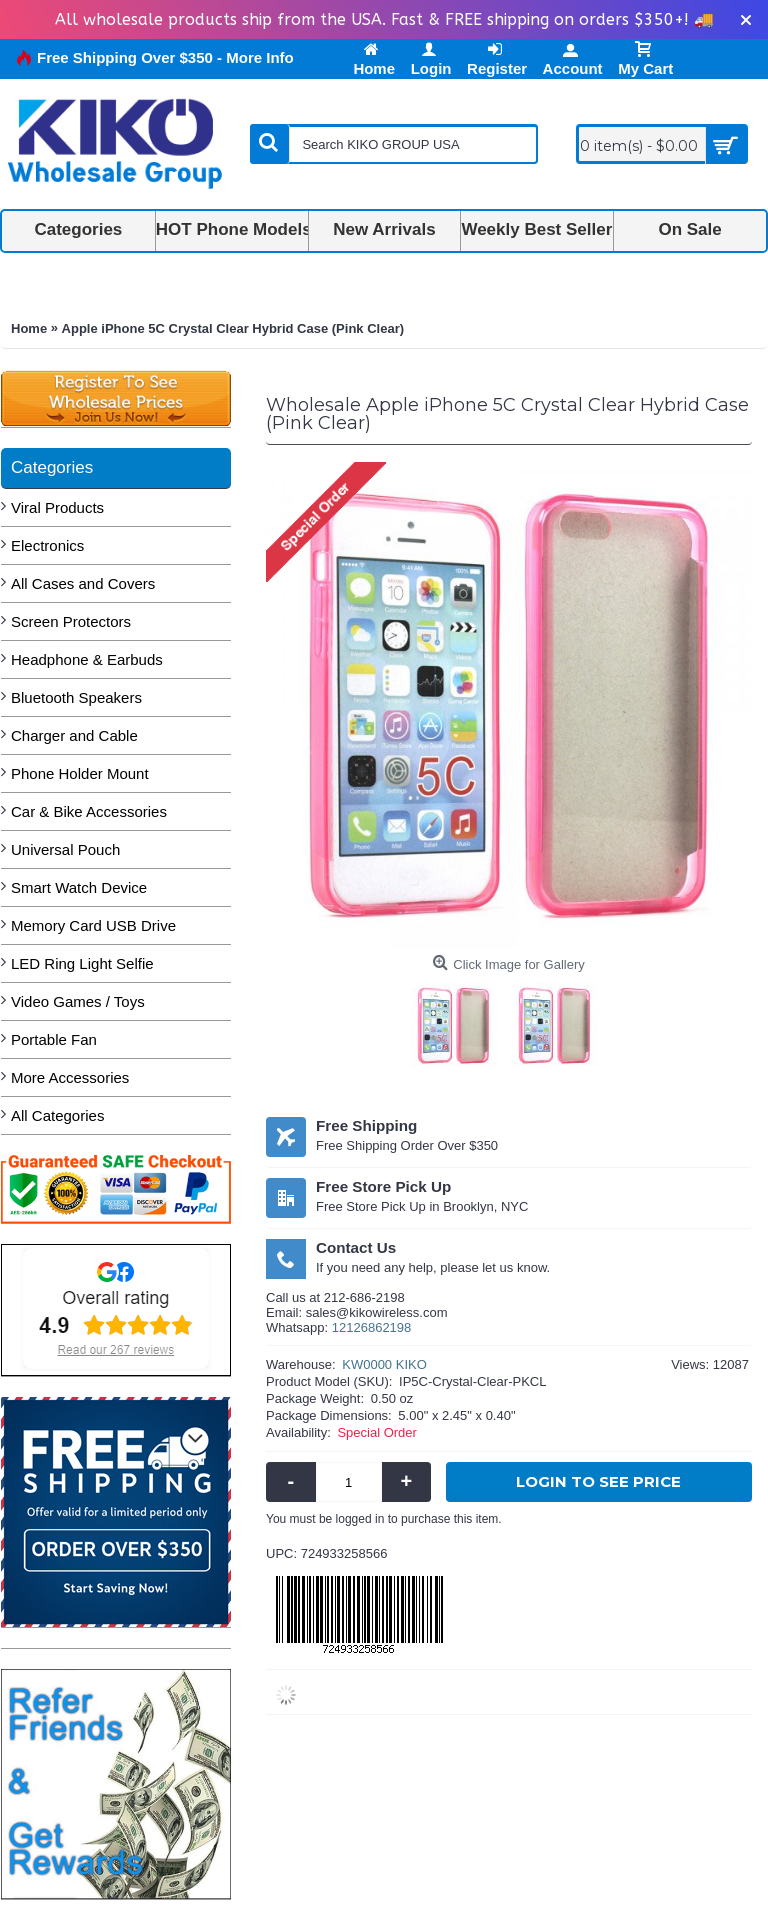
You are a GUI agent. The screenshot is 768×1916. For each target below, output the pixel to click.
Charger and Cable (74, 735)
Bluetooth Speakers (76, 697)
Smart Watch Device (79, 887)
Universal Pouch (65, 849)
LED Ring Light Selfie (82, 963)
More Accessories (70, 1077)
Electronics (47, 545)
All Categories (57, 1115)
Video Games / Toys (78, 1001)
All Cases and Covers (83, 583)
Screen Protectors (71, 621)
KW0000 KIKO (384, 1364)
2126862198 (375, 1327)
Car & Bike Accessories (89, 811)
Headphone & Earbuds (87, 659)
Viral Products (57, 507)
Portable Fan (54, 1039)
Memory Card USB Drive (93, 925)
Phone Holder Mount (80, 773)
